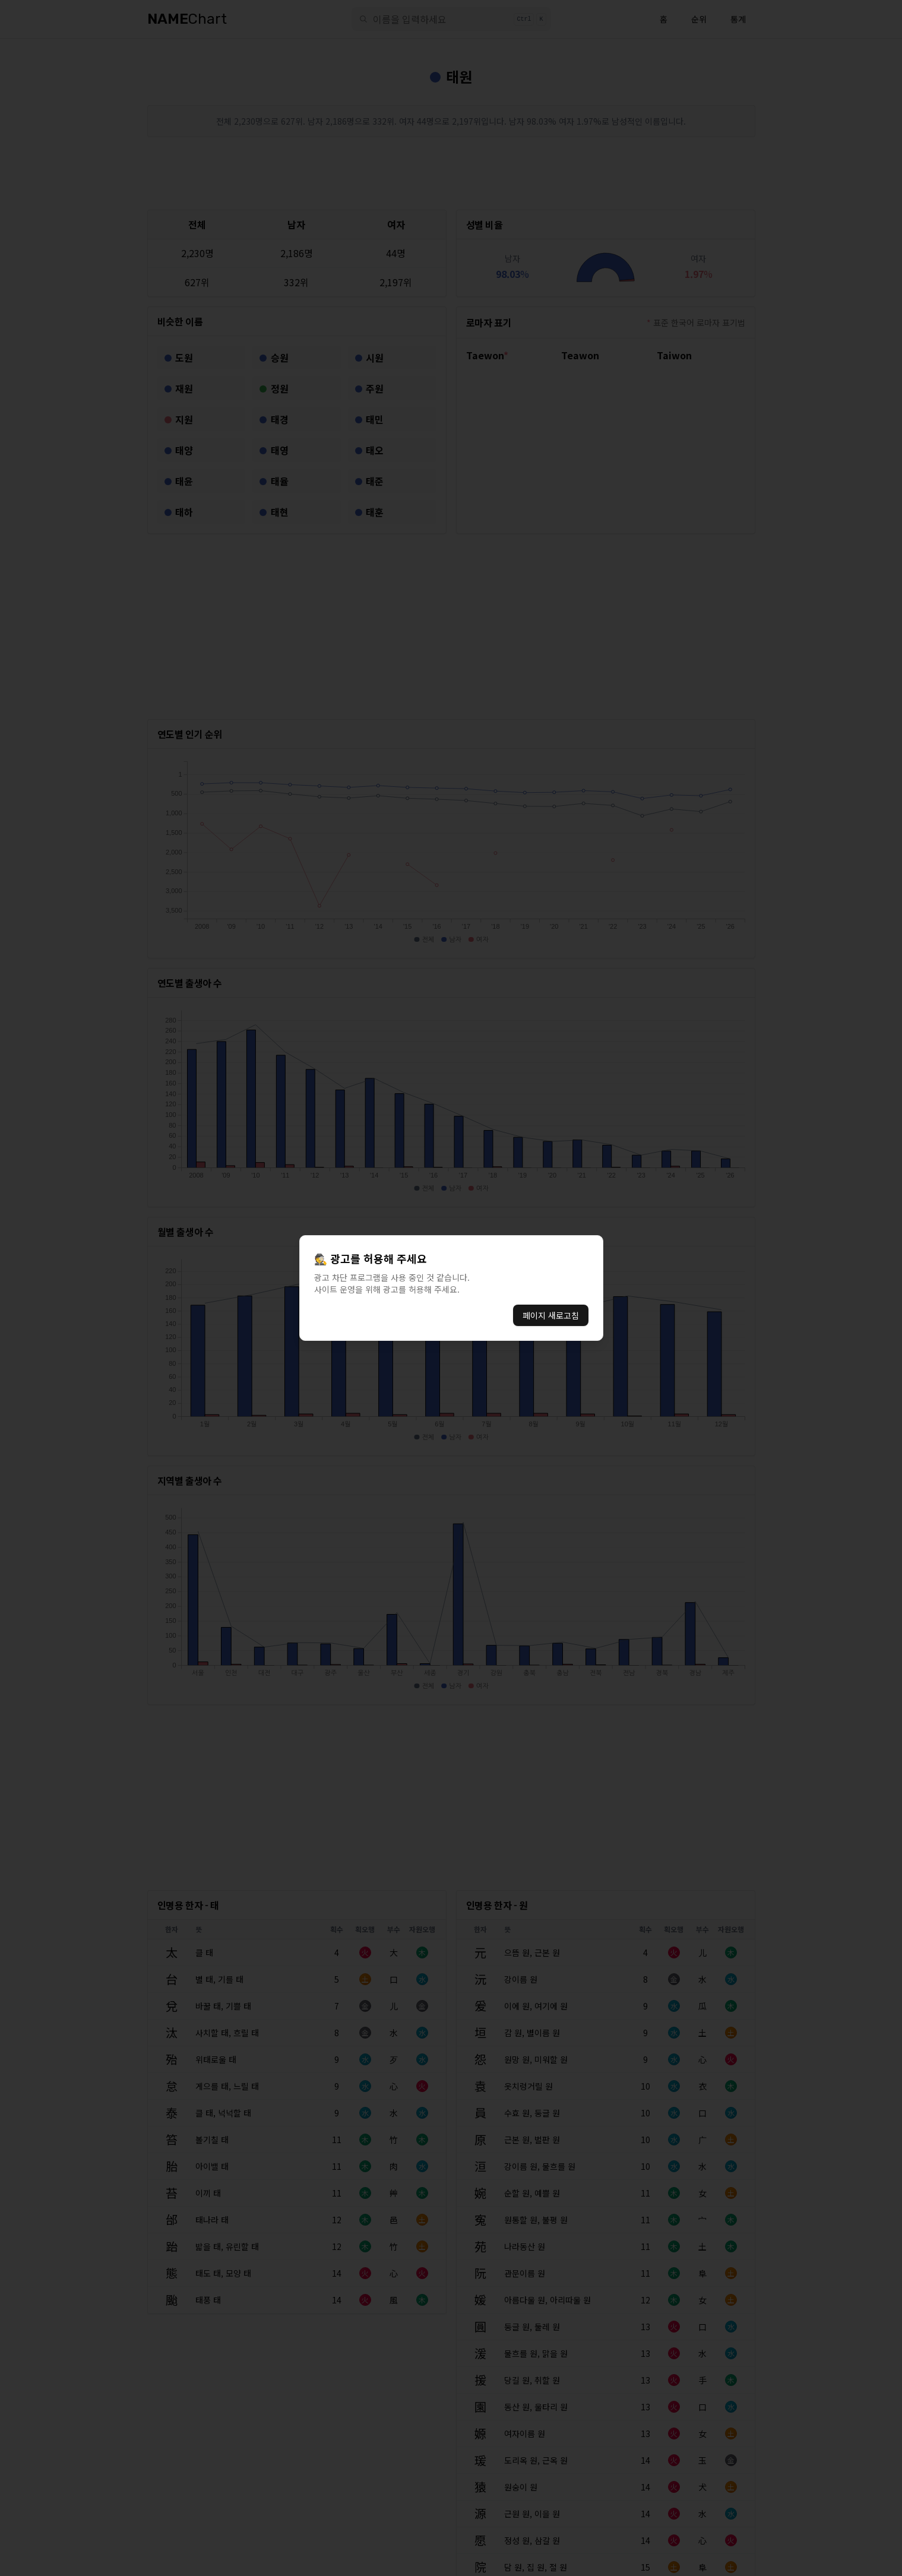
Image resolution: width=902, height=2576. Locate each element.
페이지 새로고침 (551, 1315)
